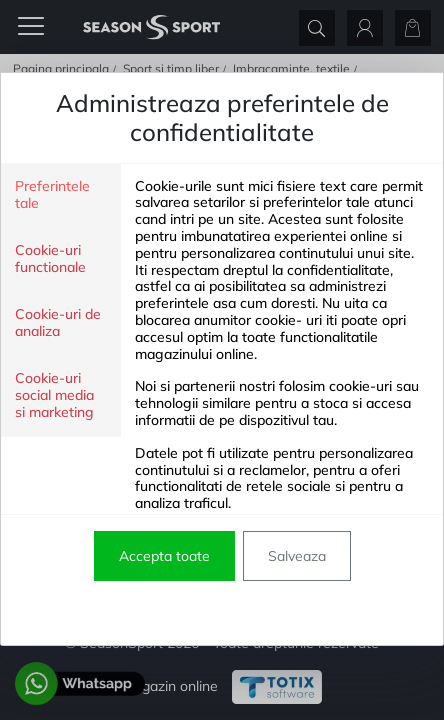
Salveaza (297, 556)
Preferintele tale (52, 195)
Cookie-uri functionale (50, 259)
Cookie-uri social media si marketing (54, 395)
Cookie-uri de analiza (58, 323)
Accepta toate (164, 556)
